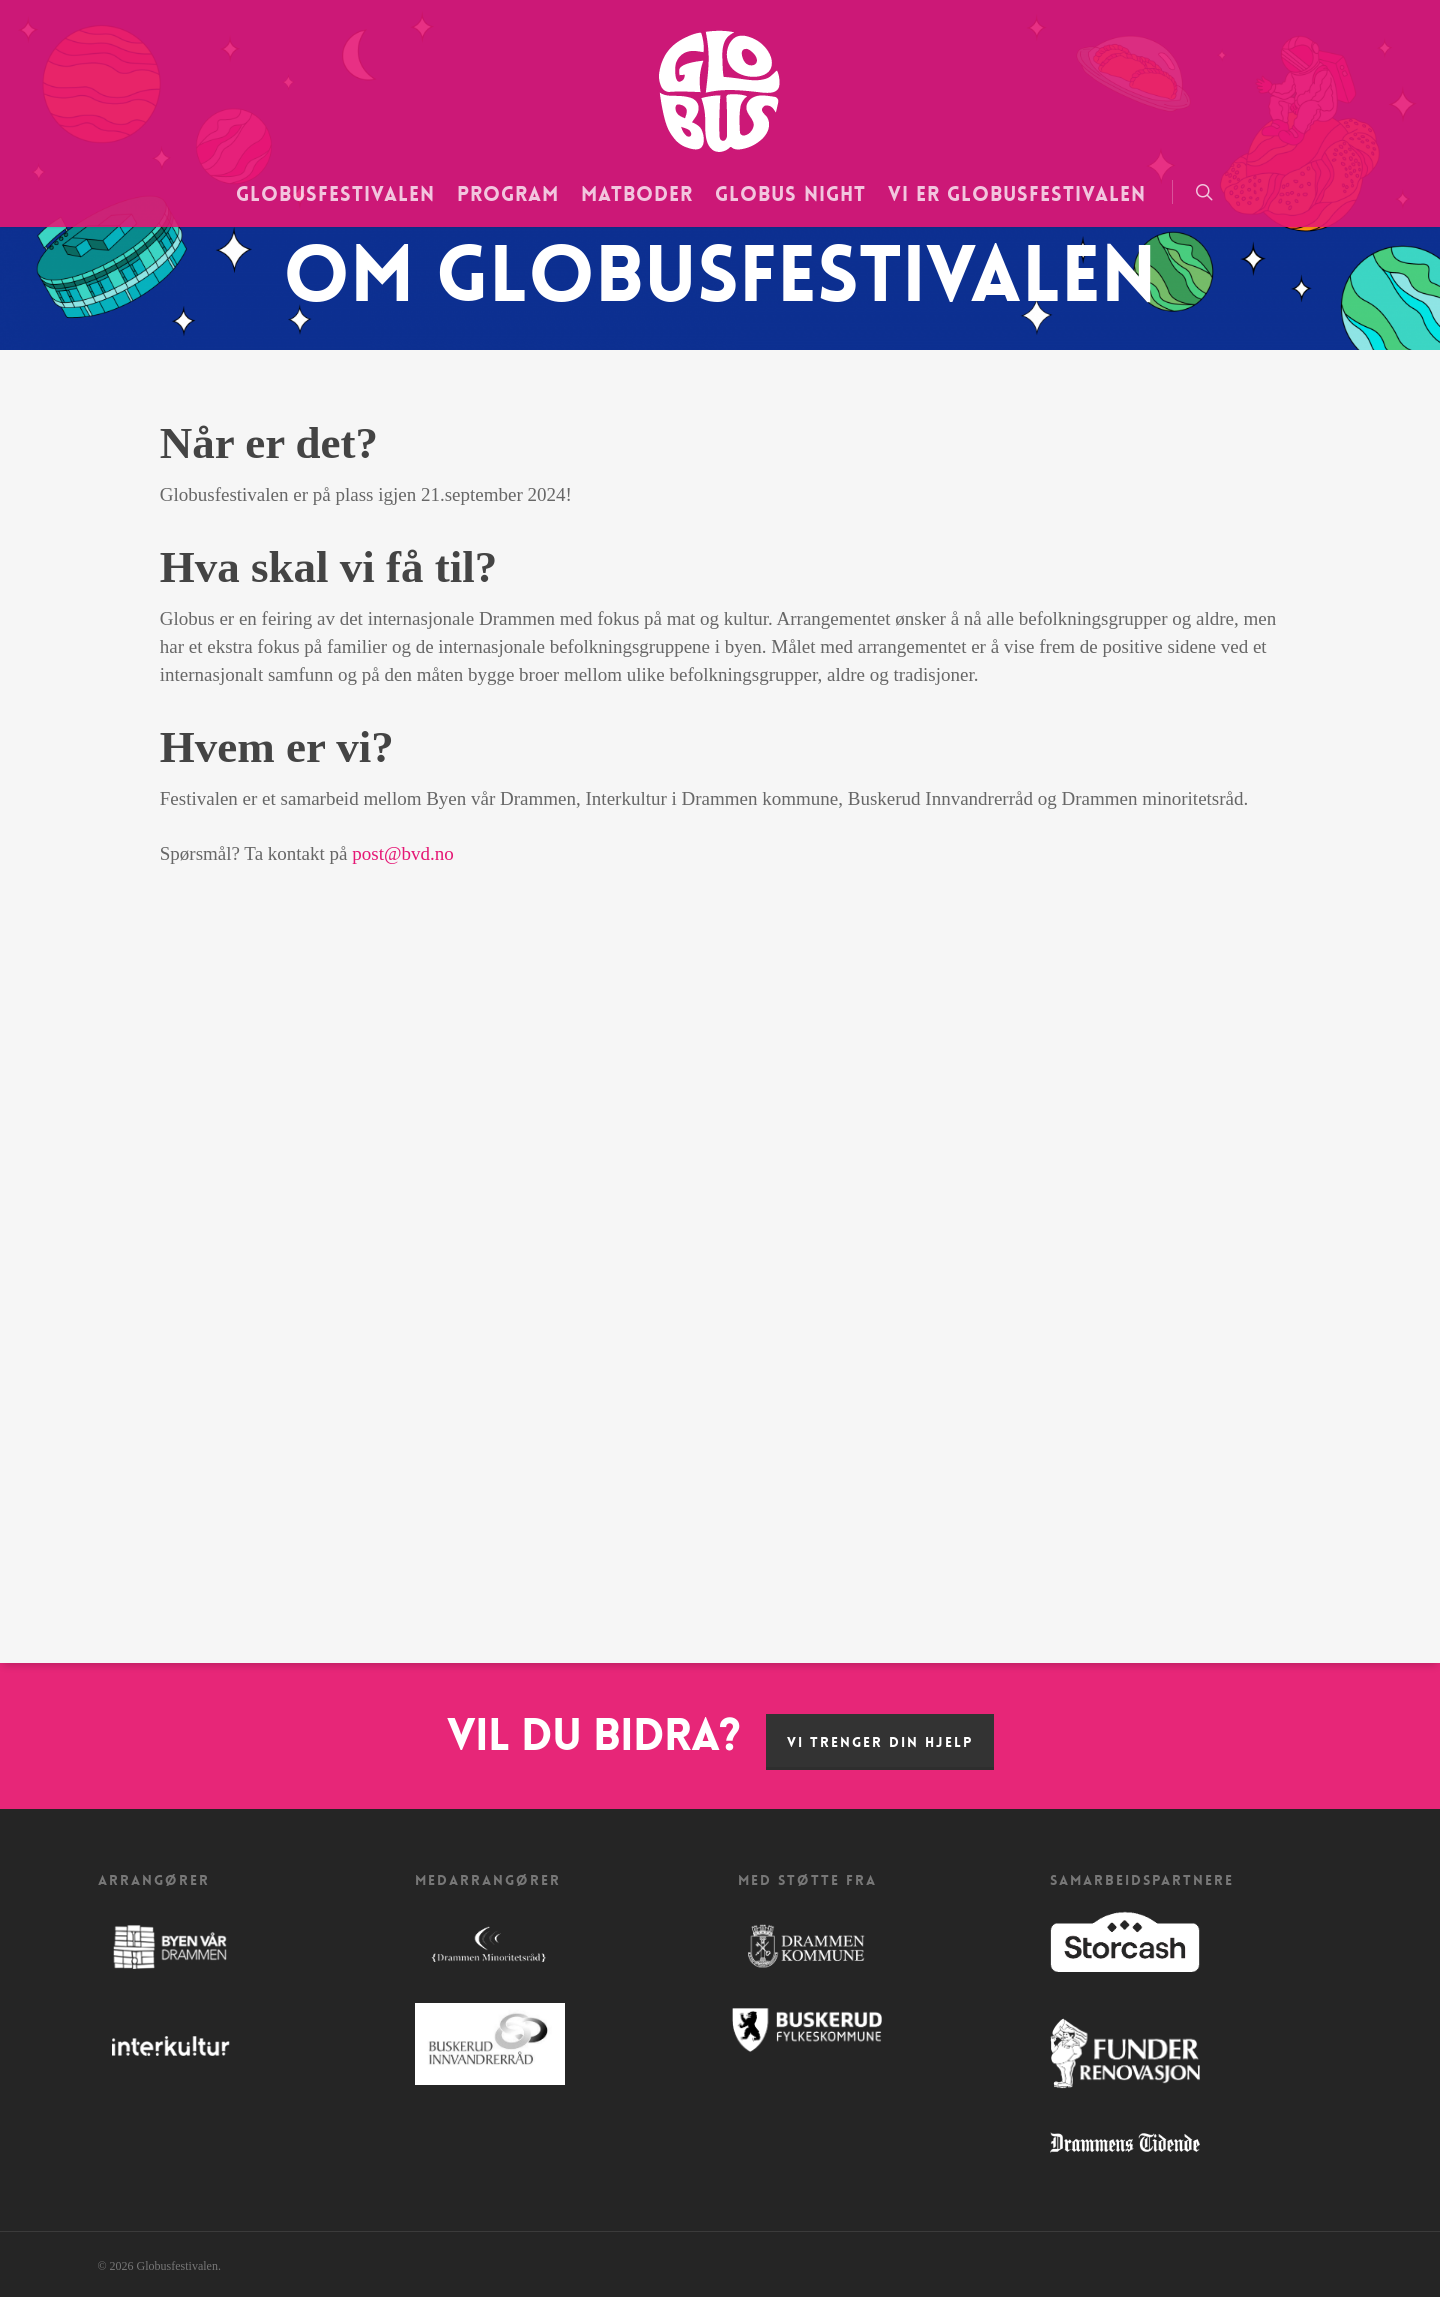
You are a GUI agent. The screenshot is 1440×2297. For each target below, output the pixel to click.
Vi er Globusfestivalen (1017, 194)
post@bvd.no (402, 853)
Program (508, 194)
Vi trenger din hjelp (880, 1742)
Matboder (637, 194)
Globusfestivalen (335, 194)
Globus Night (790, 194)
